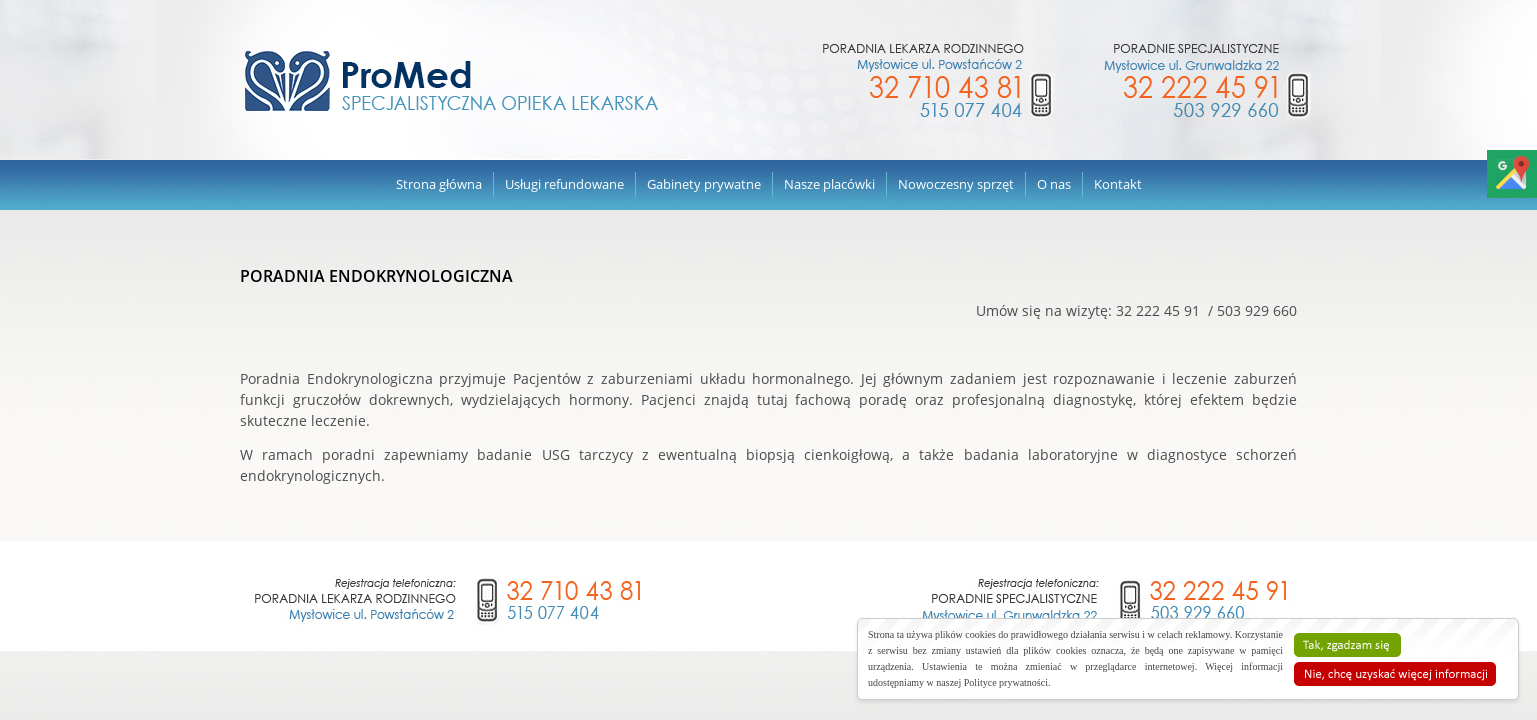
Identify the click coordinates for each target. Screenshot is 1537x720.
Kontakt (1118, 184)
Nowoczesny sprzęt (956, 184)
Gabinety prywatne (704, 184)
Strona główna (439, 184)
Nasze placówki (829, 184)
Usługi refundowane (564, 184)
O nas (1054, 184)
